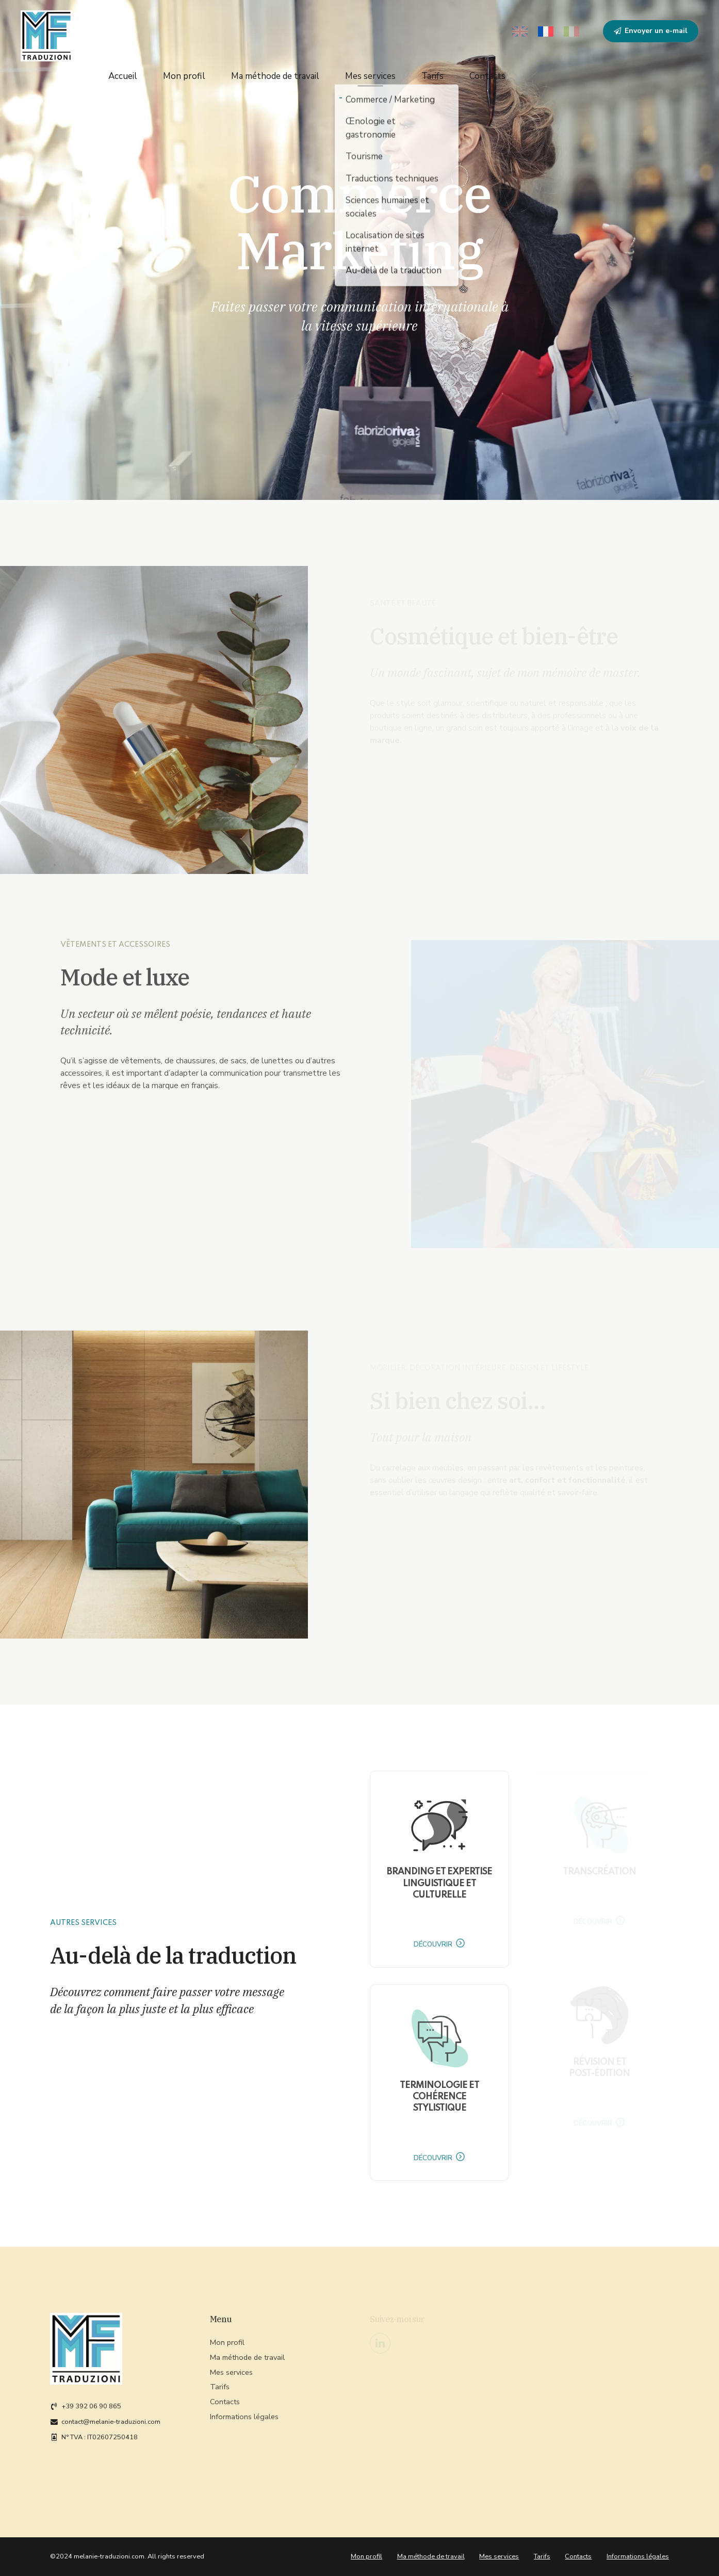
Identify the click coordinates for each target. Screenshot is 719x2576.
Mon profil (184, 72)
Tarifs (432, 72)
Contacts (487, 72)
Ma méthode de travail (275, 72)
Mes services (370, 72)
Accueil (122, 72)
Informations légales (638, 2556)
